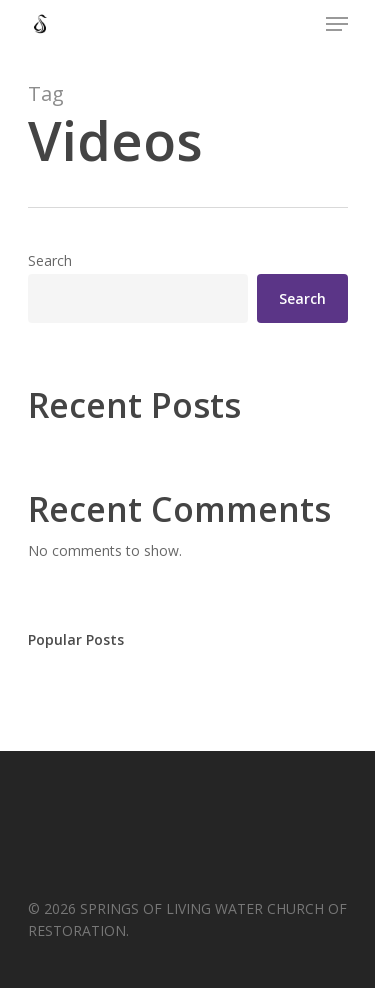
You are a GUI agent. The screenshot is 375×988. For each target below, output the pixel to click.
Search (50, 260)
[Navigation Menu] (337, 24)
